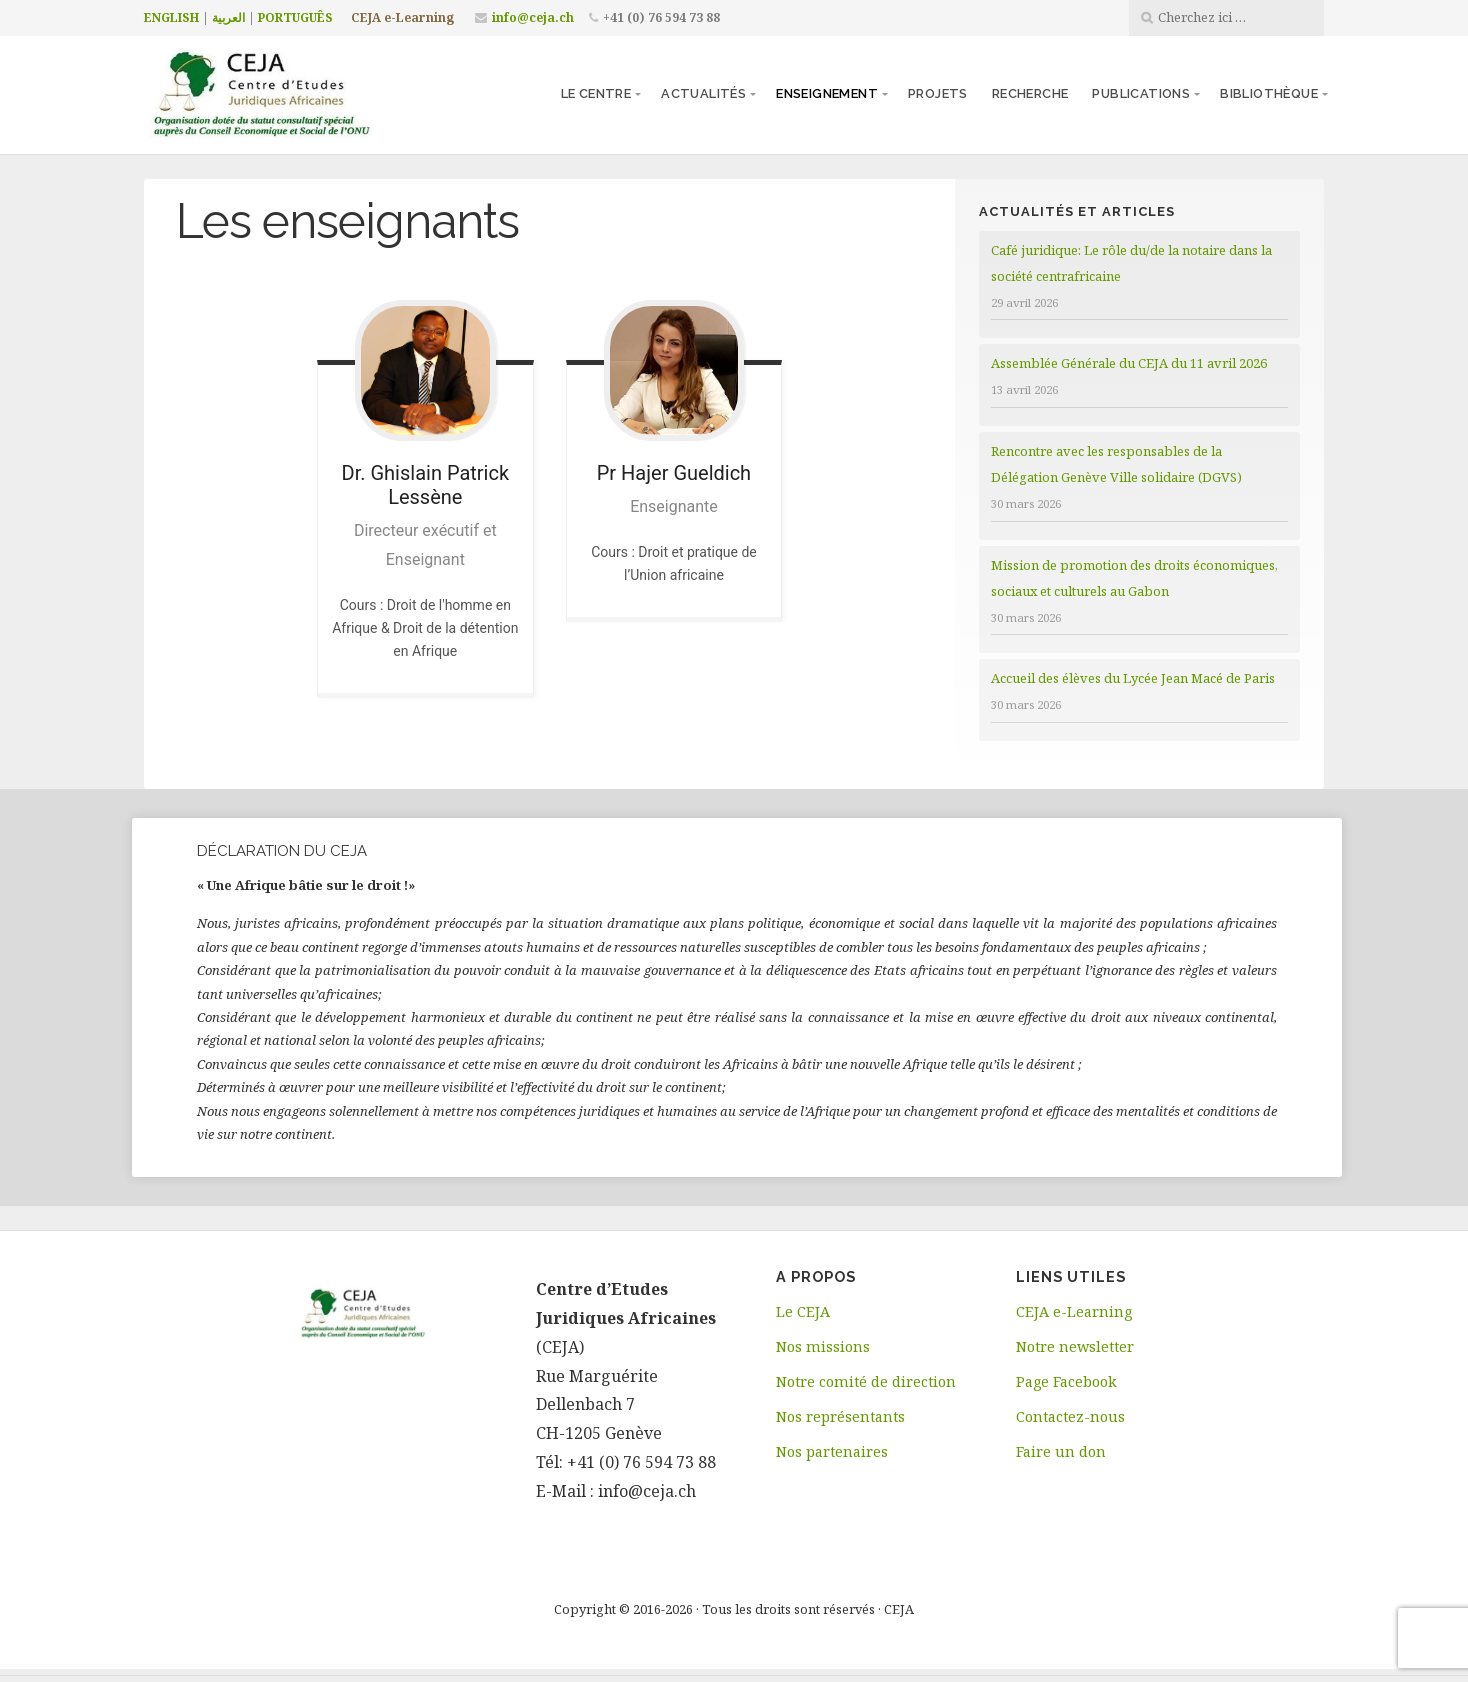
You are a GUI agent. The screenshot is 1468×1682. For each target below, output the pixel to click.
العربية (228, 17)
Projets (938, 93)
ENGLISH (171, 17)
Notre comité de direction (866, 1381)
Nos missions (823, 1346)
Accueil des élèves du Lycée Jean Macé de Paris (1133, 678)
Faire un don (1061, 1451)
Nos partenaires (832, 1451)
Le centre (596, 93)
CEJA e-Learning (402, 17)
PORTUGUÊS (295, 17)
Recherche (1030, 93)
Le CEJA (803, 1311)
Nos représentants (840, 1416)
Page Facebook (1066, 1381)
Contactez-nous (1070, 1416)
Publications (1141, 93)
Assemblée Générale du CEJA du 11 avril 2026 (1129, 363)
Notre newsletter (1075, 1346)
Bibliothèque (1269, 93)
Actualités (703, 93)
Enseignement (827, 93)
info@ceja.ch (533, 17)
